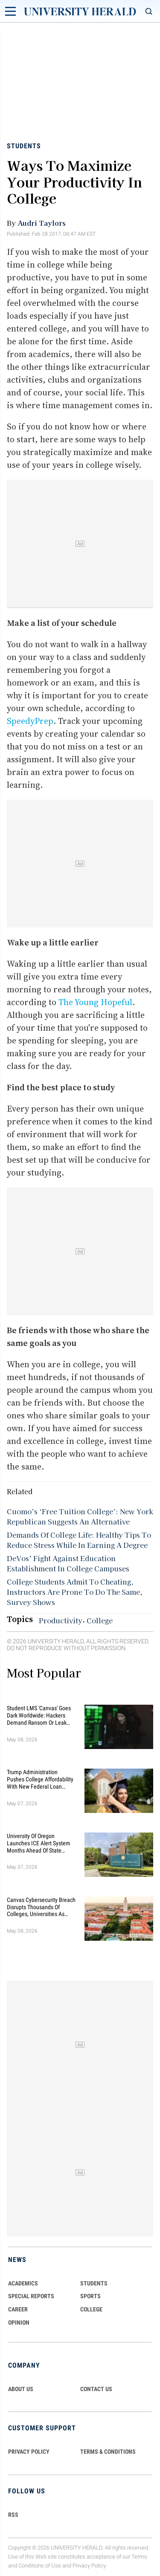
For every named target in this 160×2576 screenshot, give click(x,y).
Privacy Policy (89, 2565)
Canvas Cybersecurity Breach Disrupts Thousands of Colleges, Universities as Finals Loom (41, 1907)
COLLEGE (91, 2309)
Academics (23, 2283)
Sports (90, 2296)
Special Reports (31, 2296)
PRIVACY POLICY (28, 2451)
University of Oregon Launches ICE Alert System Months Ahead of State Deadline (38, 1843)
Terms (139, 2556)
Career (18, 2309)
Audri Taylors (41, 223)
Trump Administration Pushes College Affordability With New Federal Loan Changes (40, 1779)
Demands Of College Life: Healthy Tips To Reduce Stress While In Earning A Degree (79, 1540)
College (100, 1620)
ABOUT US (20, 2389)
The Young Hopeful (95, 1002)
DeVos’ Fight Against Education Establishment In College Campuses (68, 1563)
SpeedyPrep (30, 721)
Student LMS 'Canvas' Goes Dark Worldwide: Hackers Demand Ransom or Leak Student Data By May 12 (39, 1715)
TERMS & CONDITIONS (108, 2451)
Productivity (60, 1620)
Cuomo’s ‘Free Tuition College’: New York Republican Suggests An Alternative (80, 1516)
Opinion (18, 2322)
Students (24, 146)
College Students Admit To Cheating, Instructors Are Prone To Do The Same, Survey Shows (75, 1591)
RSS (13, 2514)
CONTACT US (96, 2389)
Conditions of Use (39, 2565)
